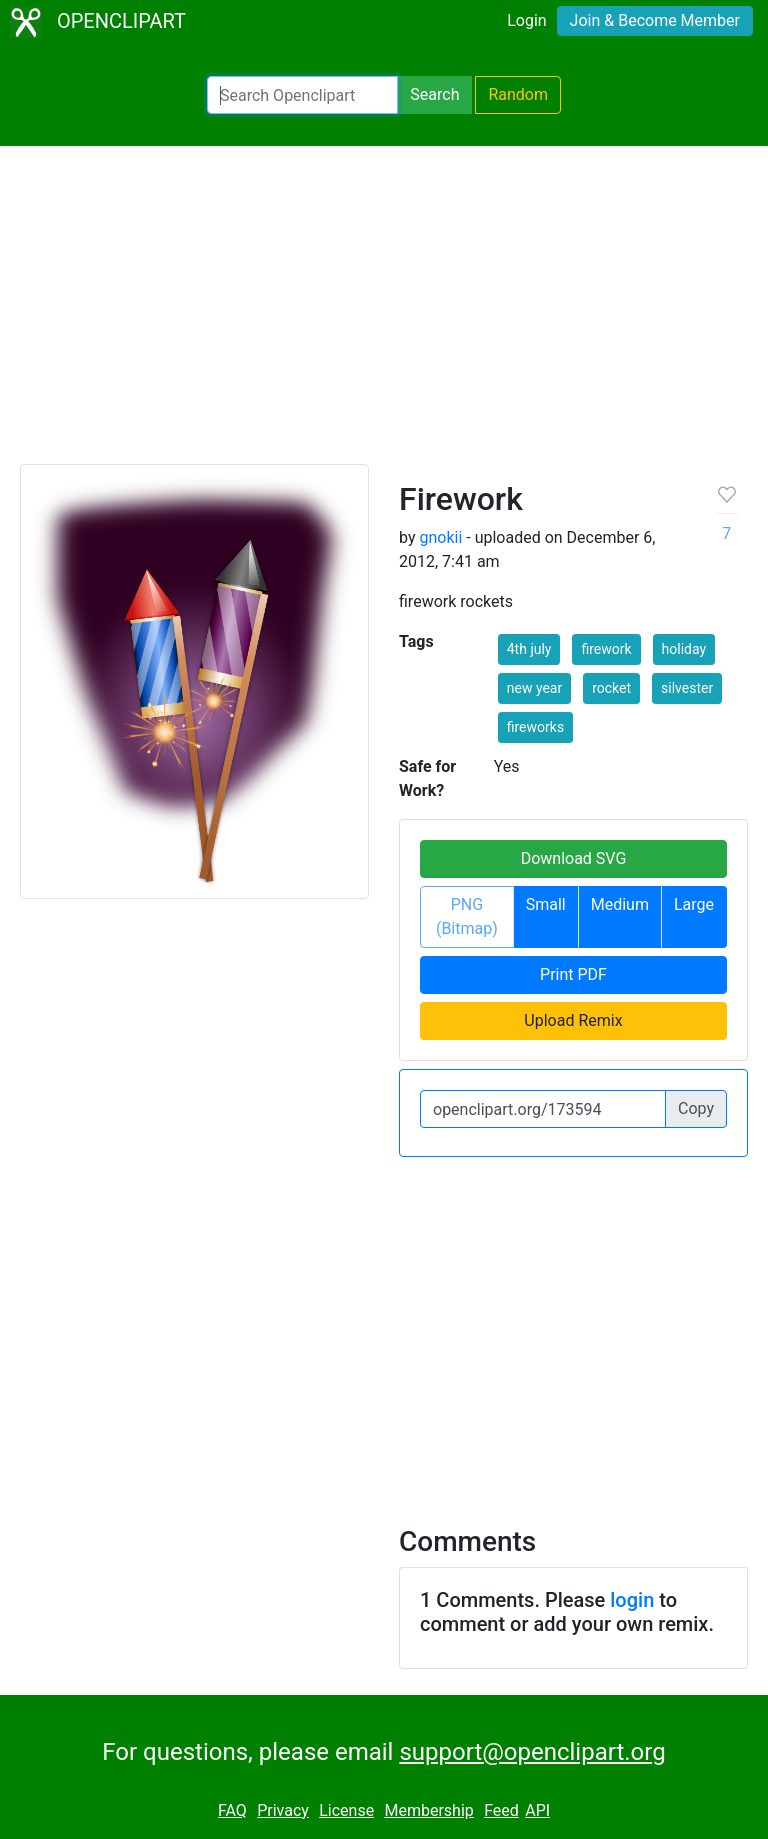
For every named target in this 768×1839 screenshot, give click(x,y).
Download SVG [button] (574, 858)
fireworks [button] (535, 727)
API (537, 1810)
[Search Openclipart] (302, 95)
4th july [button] (529, 649)
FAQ (232, 1810)
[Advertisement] (384, 314)
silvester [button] (687, 688)
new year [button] (534, 688)
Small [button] (546, 904)
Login (526, 20)
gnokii (440, 537)
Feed (501, 1810)
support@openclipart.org (532, 1752)
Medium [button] (620, 904)
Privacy (283, 1810)
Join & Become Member (655, 20)
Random (518, 94)
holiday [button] (684, 649)
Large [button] (694, 904)
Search (434, 94)
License (346, 1810)
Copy (696, 1108)
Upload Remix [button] (573, 1020)
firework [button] (606, 649)
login (632, 1600)
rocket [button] (611, 688)
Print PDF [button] (573, 974)
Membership (428, 1810)
